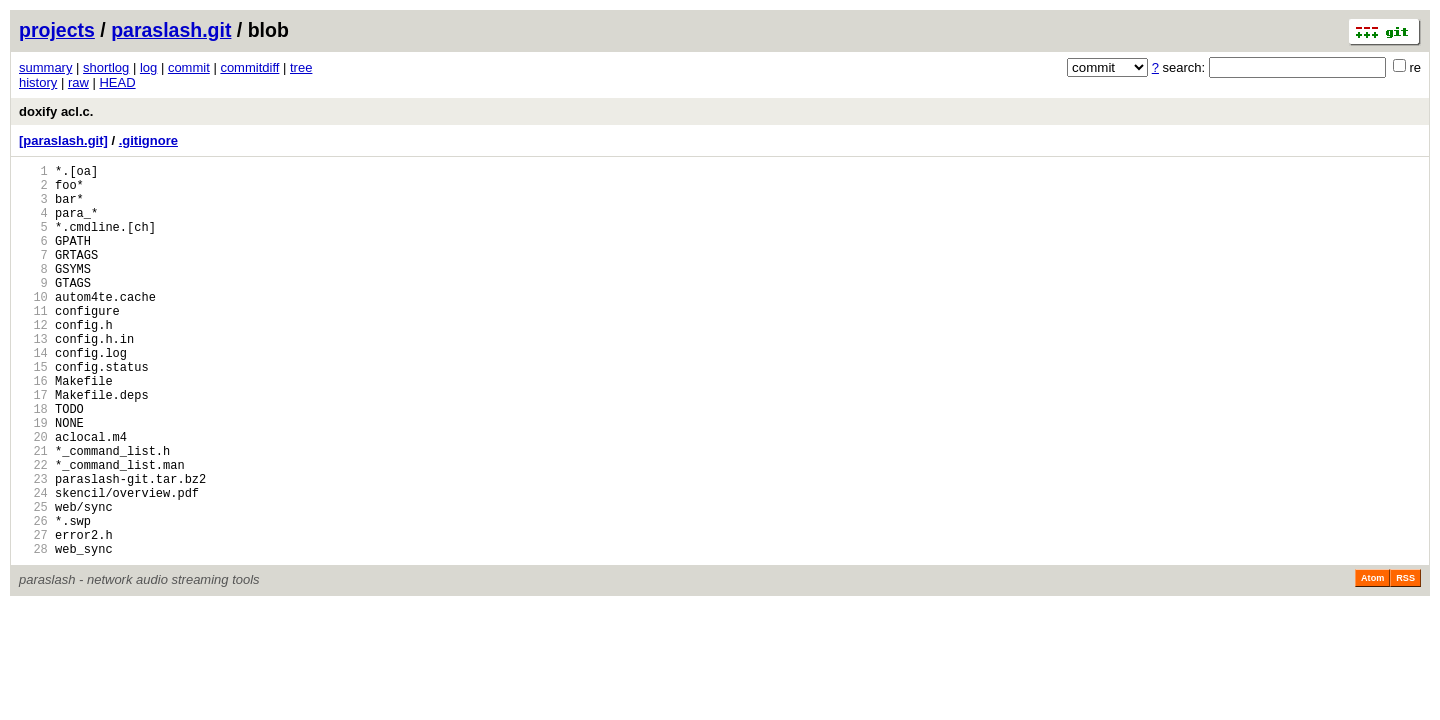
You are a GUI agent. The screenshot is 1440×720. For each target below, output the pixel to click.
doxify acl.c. (56, 111)
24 (33, 564)
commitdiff (249, 67)
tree (301, 67)
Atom (1372, 662)
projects (57, 30)
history (38, 82)
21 (33, 513)
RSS (1405, 662)
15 (33, 411)
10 (33, 326)
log (148, 67)
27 (33, 615)
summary (45, 67)
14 (33, 394)
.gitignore (148, 140)
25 (33, 581)
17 (33, 445)
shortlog (106, 67)
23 (33, 547)
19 (33, 479)
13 (33, 377)
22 (33, 530)
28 (33, 632)
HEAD (117, 82)
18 (33, 462)
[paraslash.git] (63, 140)
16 (33, 428)
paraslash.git (171, 30)
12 (33, 360)
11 (33, 343)
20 (33, 496)
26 (33, 598)
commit (189, 67)
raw (78, 82)
